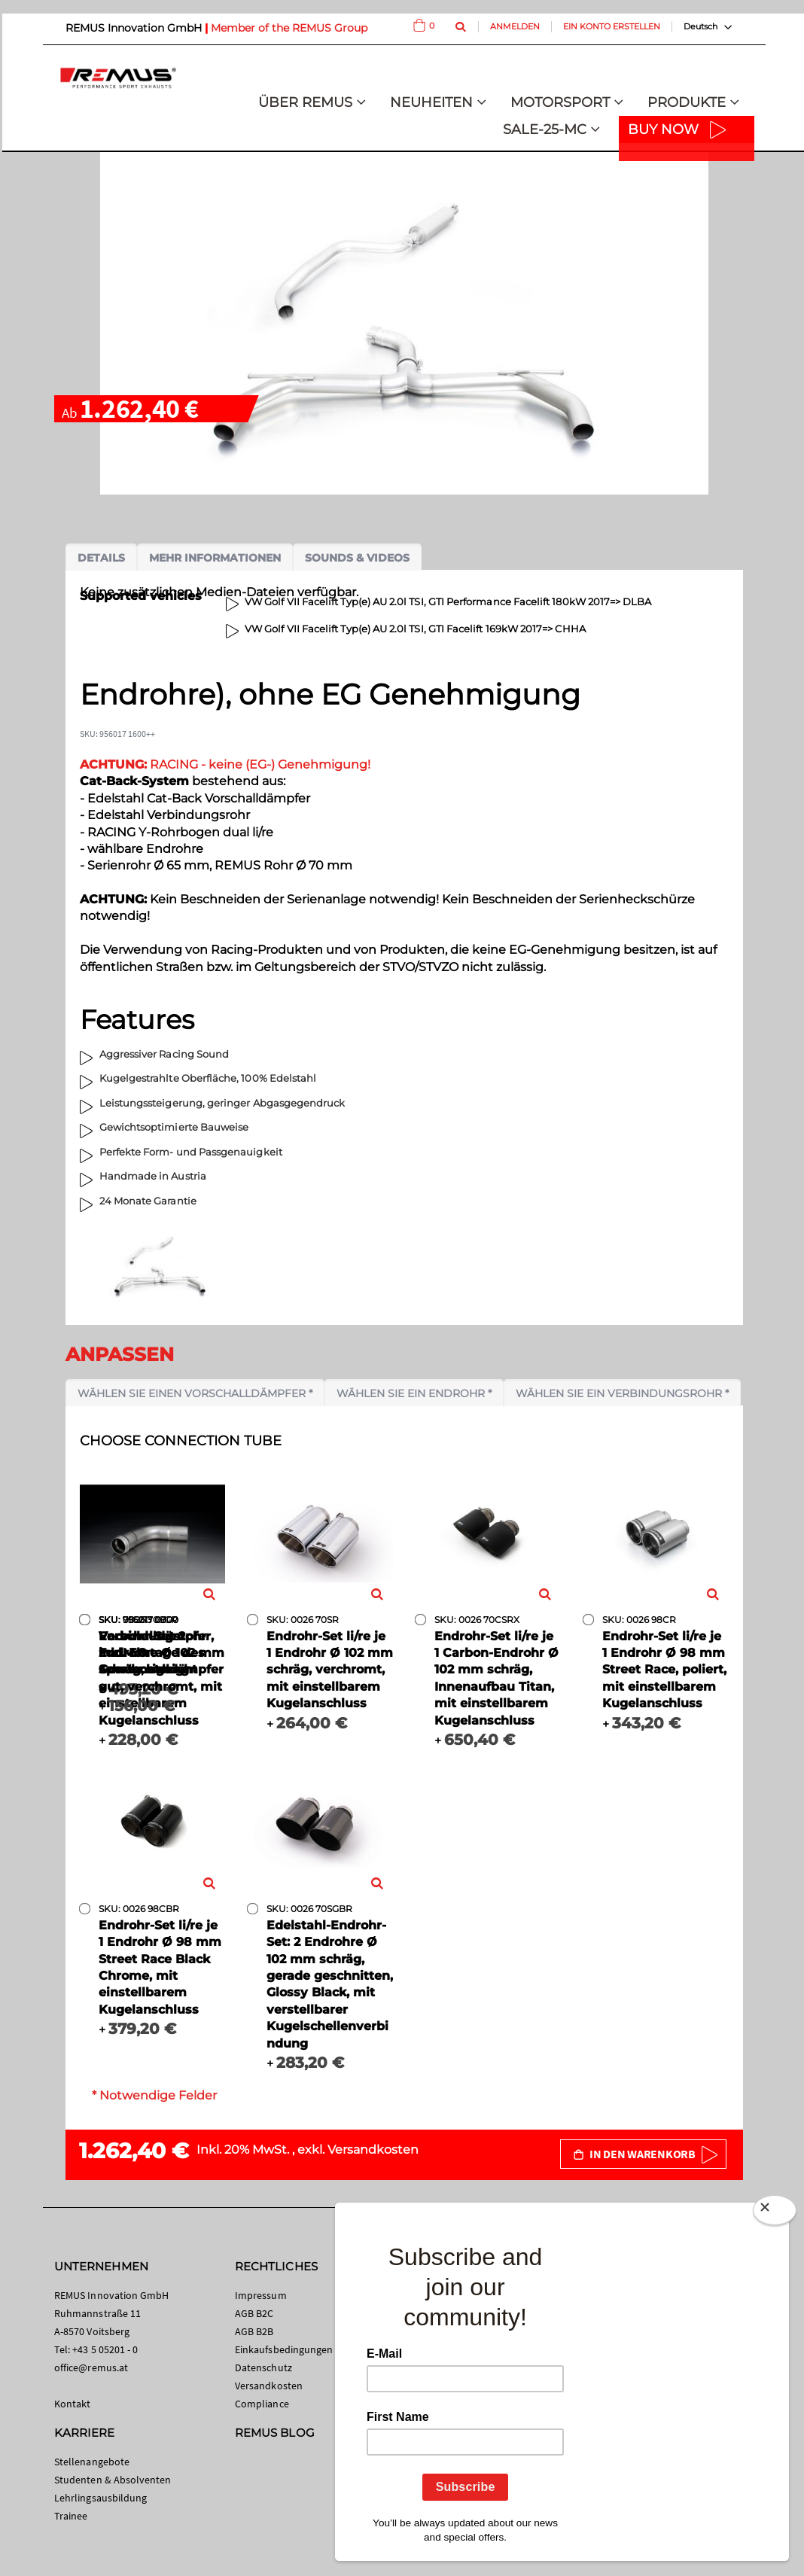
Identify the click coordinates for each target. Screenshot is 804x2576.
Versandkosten (373, 2149)
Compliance (262, 2403)
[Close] (774, 2210)
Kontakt (72, 2403)
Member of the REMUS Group (289, 28)
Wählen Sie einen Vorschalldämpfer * (195, 1393)
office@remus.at (91, 2367)
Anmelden (515, 26)
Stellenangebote (91, 2461)
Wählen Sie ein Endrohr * (414, 1393)
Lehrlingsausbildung (100, 2497)
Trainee (70, 2516)
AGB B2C (254, 2313)
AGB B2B (254, 2331)
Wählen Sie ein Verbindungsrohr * (622, 1393)
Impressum (261, 2295)
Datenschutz (263, 2367)
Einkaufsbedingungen (284, 2349)
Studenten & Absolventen (113, 2479)
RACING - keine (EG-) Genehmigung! (225, 764)
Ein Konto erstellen (611, 26)
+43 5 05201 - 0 (105, 2349)
